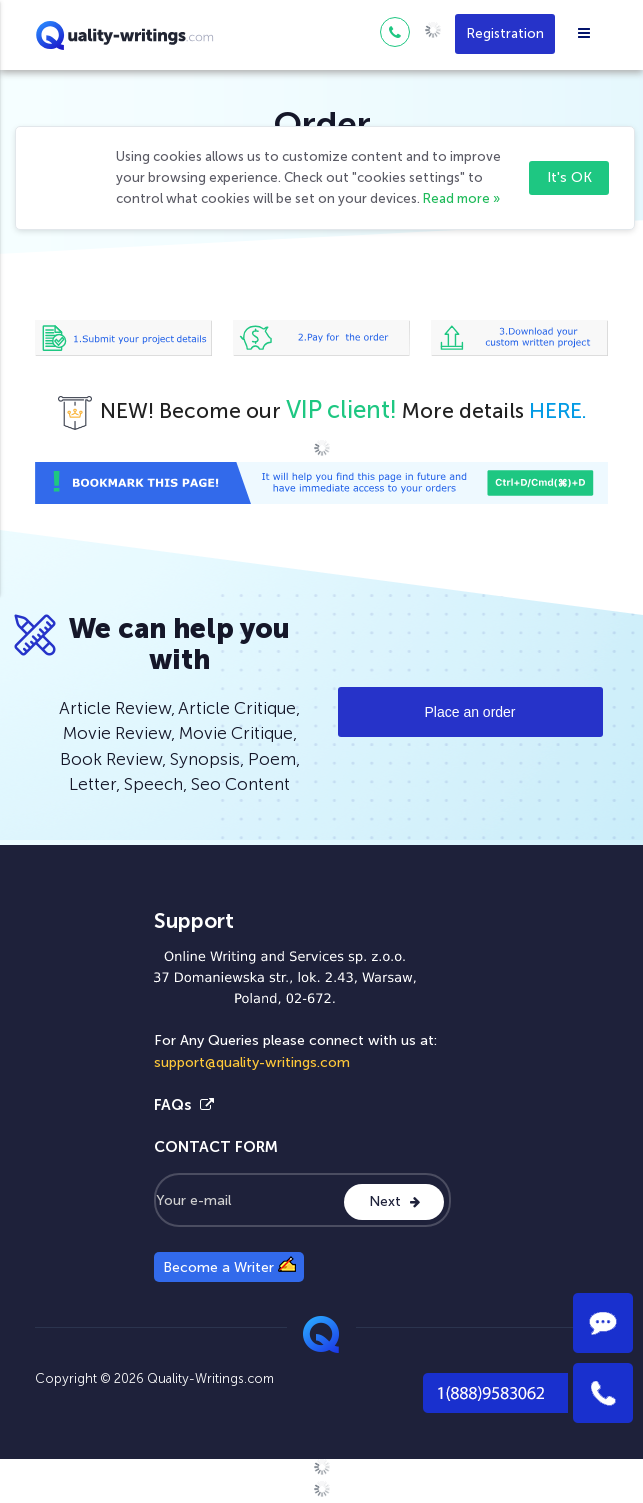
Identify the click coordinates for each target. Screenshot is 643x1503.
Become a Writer (229, 1266)
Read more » (461, 198)
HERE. (558, 410)
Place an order (469, 712)
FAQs (184, 1105)
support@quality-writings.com (252, 1062)
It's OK (569, 177)
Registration (505, 33)
